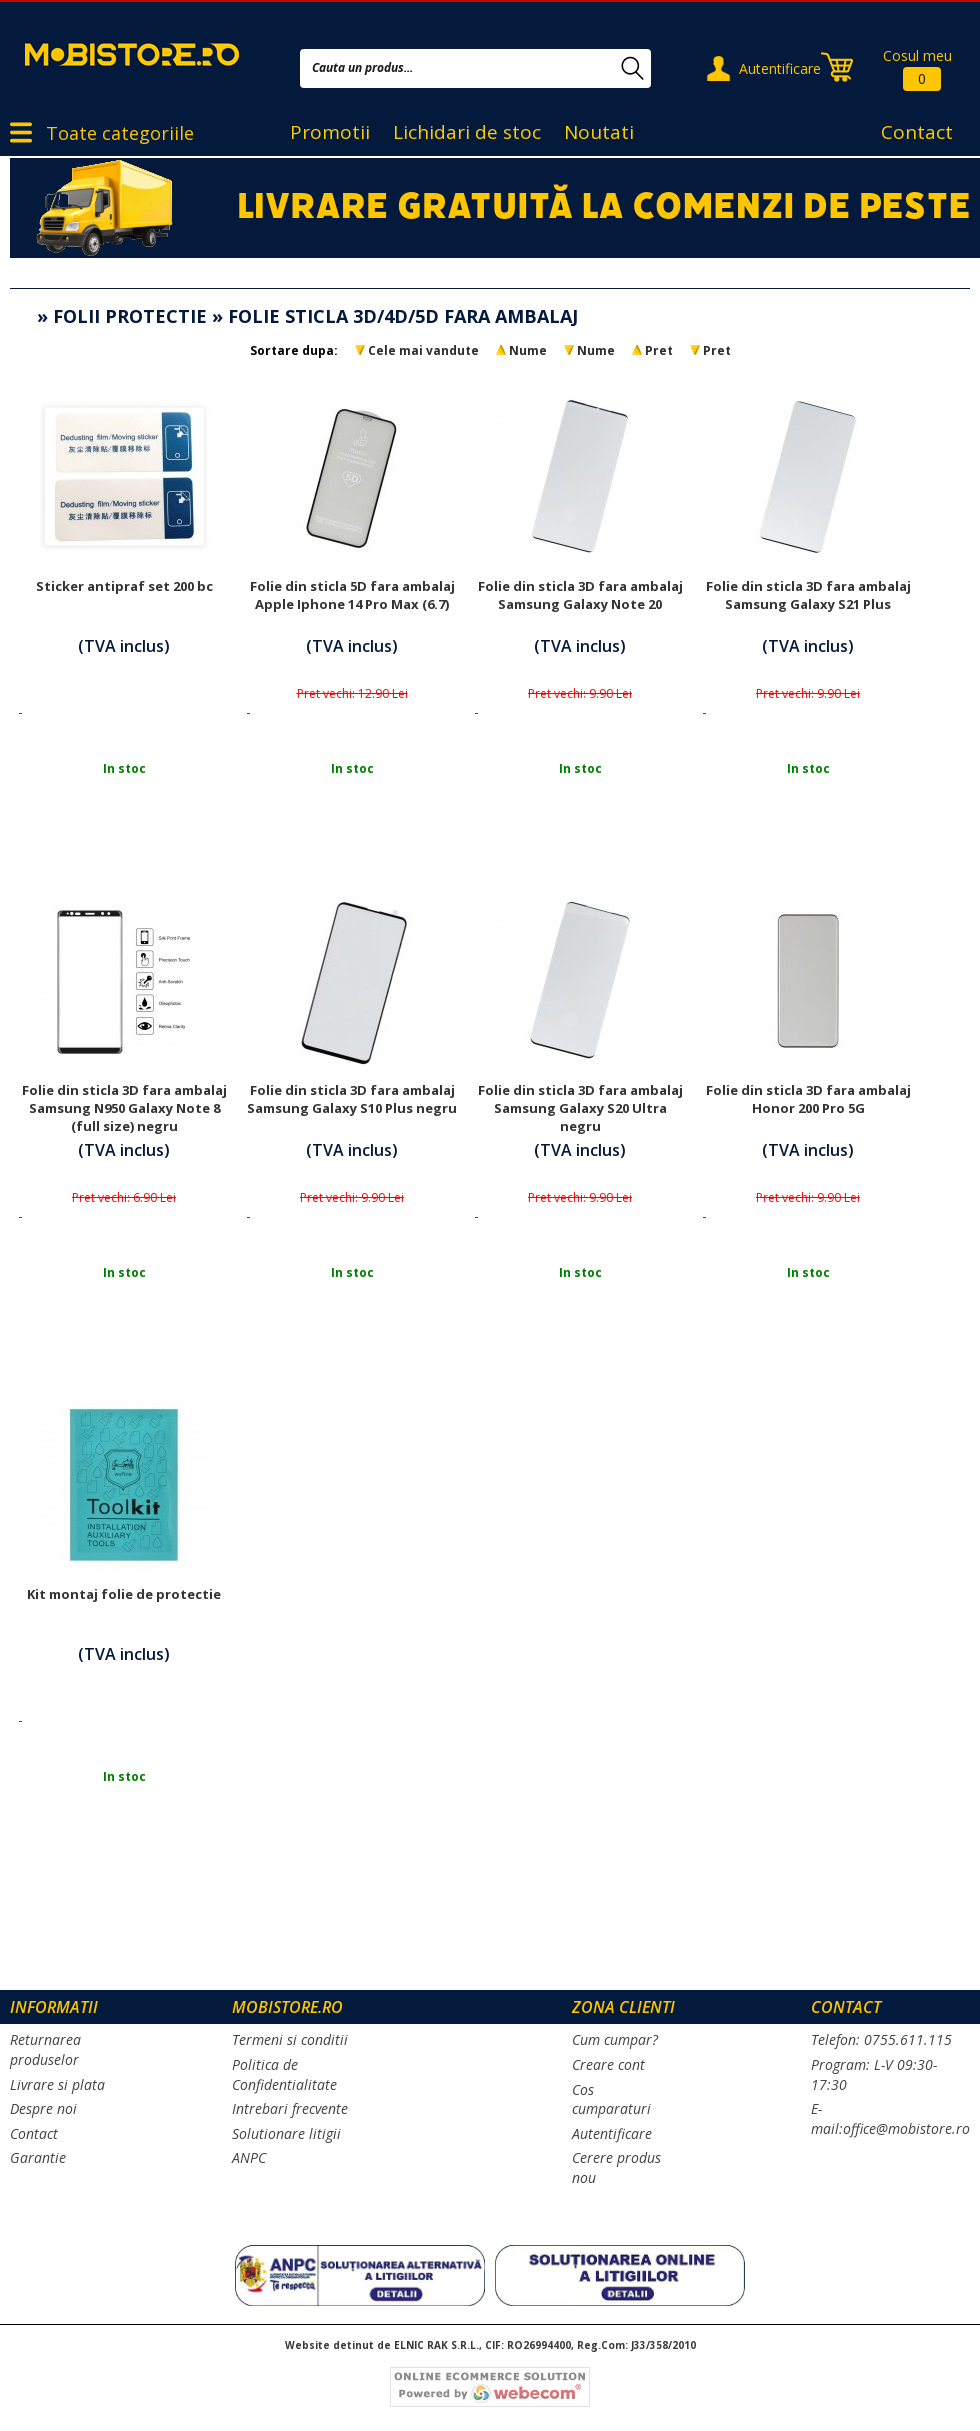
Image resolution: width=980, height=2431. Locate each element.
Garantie (38, 2157)
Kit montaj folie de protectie (124, 1594)
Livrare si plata (57, 2084)
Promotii (330, 132)
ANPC (249, 2157)
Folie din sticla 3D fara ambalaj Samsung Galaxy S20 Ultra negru (580, 1108)
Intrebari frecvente (290, 2108)
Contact (917, 132)
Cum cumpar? (615, 2039)
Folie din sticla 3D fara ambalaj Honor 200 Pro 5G (808, 1099)
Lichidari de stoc (467, 132)
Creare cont (608, 2064)
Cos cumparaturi (611, 2099)
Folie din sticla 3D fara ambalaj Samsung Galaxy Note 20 (580, 595)
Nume (528, 350)
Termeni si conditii (290, 2039)
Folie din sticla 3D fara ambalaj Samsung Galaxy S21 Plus (808, 595)
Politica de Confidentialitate (284, 2074)
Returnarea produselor (45, 2049)
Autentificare (780, 68)
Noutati (599, 132)
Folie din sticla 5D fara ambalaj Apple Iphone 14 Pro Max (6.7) (352, 595)
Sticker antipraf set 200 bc (124, 586)
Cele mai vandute (423, 350)
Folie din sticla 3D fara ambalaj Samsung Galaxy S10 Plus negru (352, 1099)
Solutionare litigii (286, 2133)
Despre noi (43, 2108)
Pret (659, 350)
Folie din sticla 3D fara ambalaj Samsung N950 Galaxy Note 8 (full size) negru (124, 1108)
